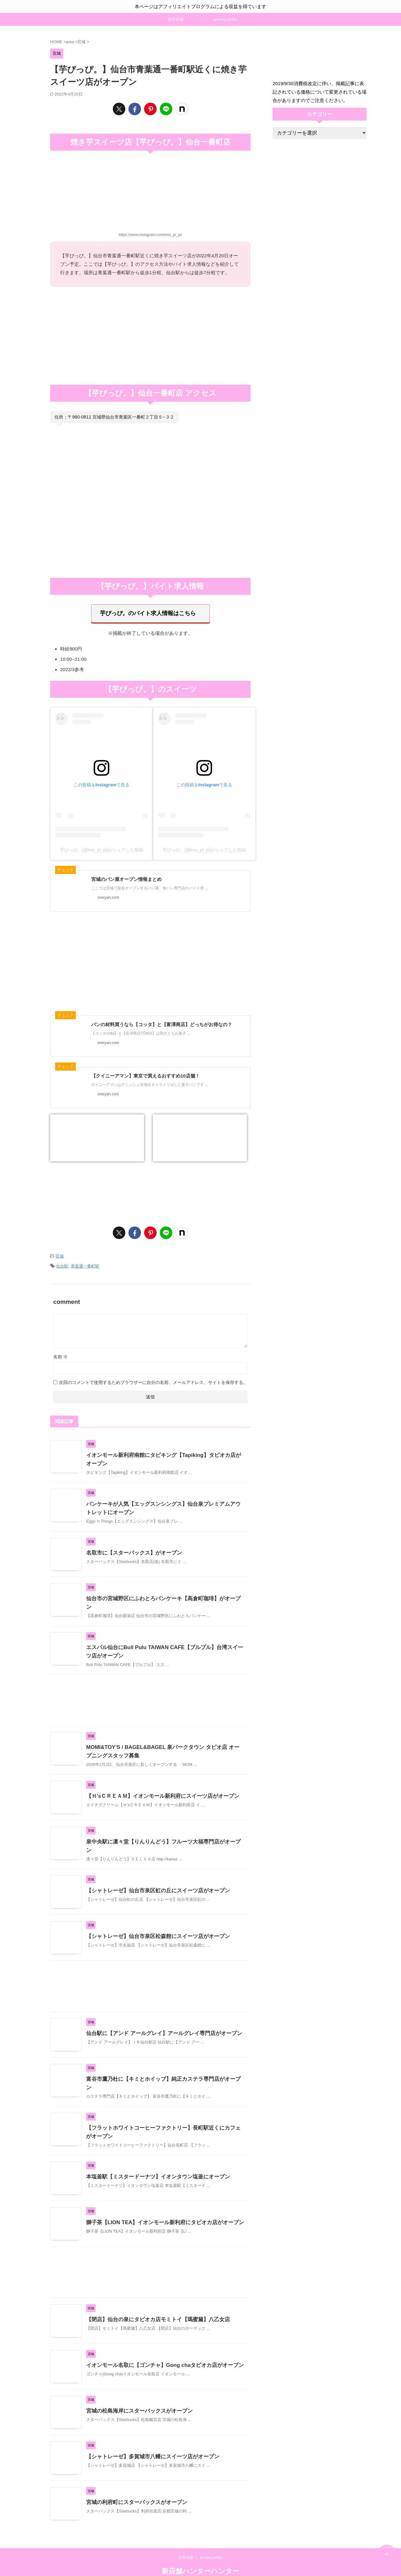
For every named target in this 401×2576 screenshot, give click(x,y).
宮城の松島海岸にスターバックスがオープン (136, 2395)
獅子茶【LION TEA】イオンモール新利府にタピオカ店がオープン (160, 2207)
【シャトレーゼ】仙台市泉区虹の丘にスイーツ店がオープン (153, 1878)
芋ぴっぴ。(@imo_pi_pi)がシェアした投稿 (101, 846)
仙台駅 (62, 1261)
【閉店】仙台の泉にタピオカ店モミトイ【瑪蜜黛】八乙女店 (153, 2304)
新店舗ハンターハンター (200, 2556)
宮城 (59, 1252)
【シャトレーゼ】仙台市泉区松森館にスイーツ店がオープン (153, 1924)
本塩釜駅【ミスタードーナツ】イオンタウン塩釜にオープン (153, 2161)
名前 (60, 1350)
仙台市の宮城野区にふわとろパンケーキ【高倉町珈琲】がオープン (161, 1592)
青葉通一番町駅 (85, 1261)
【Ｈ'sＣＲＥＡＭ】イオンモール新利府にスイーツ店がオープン (158, 1787)
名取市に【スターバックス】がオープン (131, 1547)
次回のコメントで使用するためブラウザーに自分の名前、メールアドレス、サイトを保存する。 (153, 1376)
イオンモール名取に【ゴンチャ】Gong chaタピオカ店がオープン (160, 2349)
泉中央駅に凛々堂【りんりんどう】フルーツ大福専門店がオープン (161, 1832)
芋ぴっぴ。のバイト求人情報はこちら (148, 611)
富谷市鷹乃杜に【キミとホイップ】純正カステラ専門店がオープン (161, 2067)
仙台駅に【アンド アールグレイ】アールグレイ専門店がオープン (159, 2021)
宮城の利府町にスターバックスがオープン (133, 2487)
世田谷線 (175, 19)
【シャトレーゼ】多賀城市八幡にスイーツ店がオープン (148, 2441)
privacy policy (225, 19)
